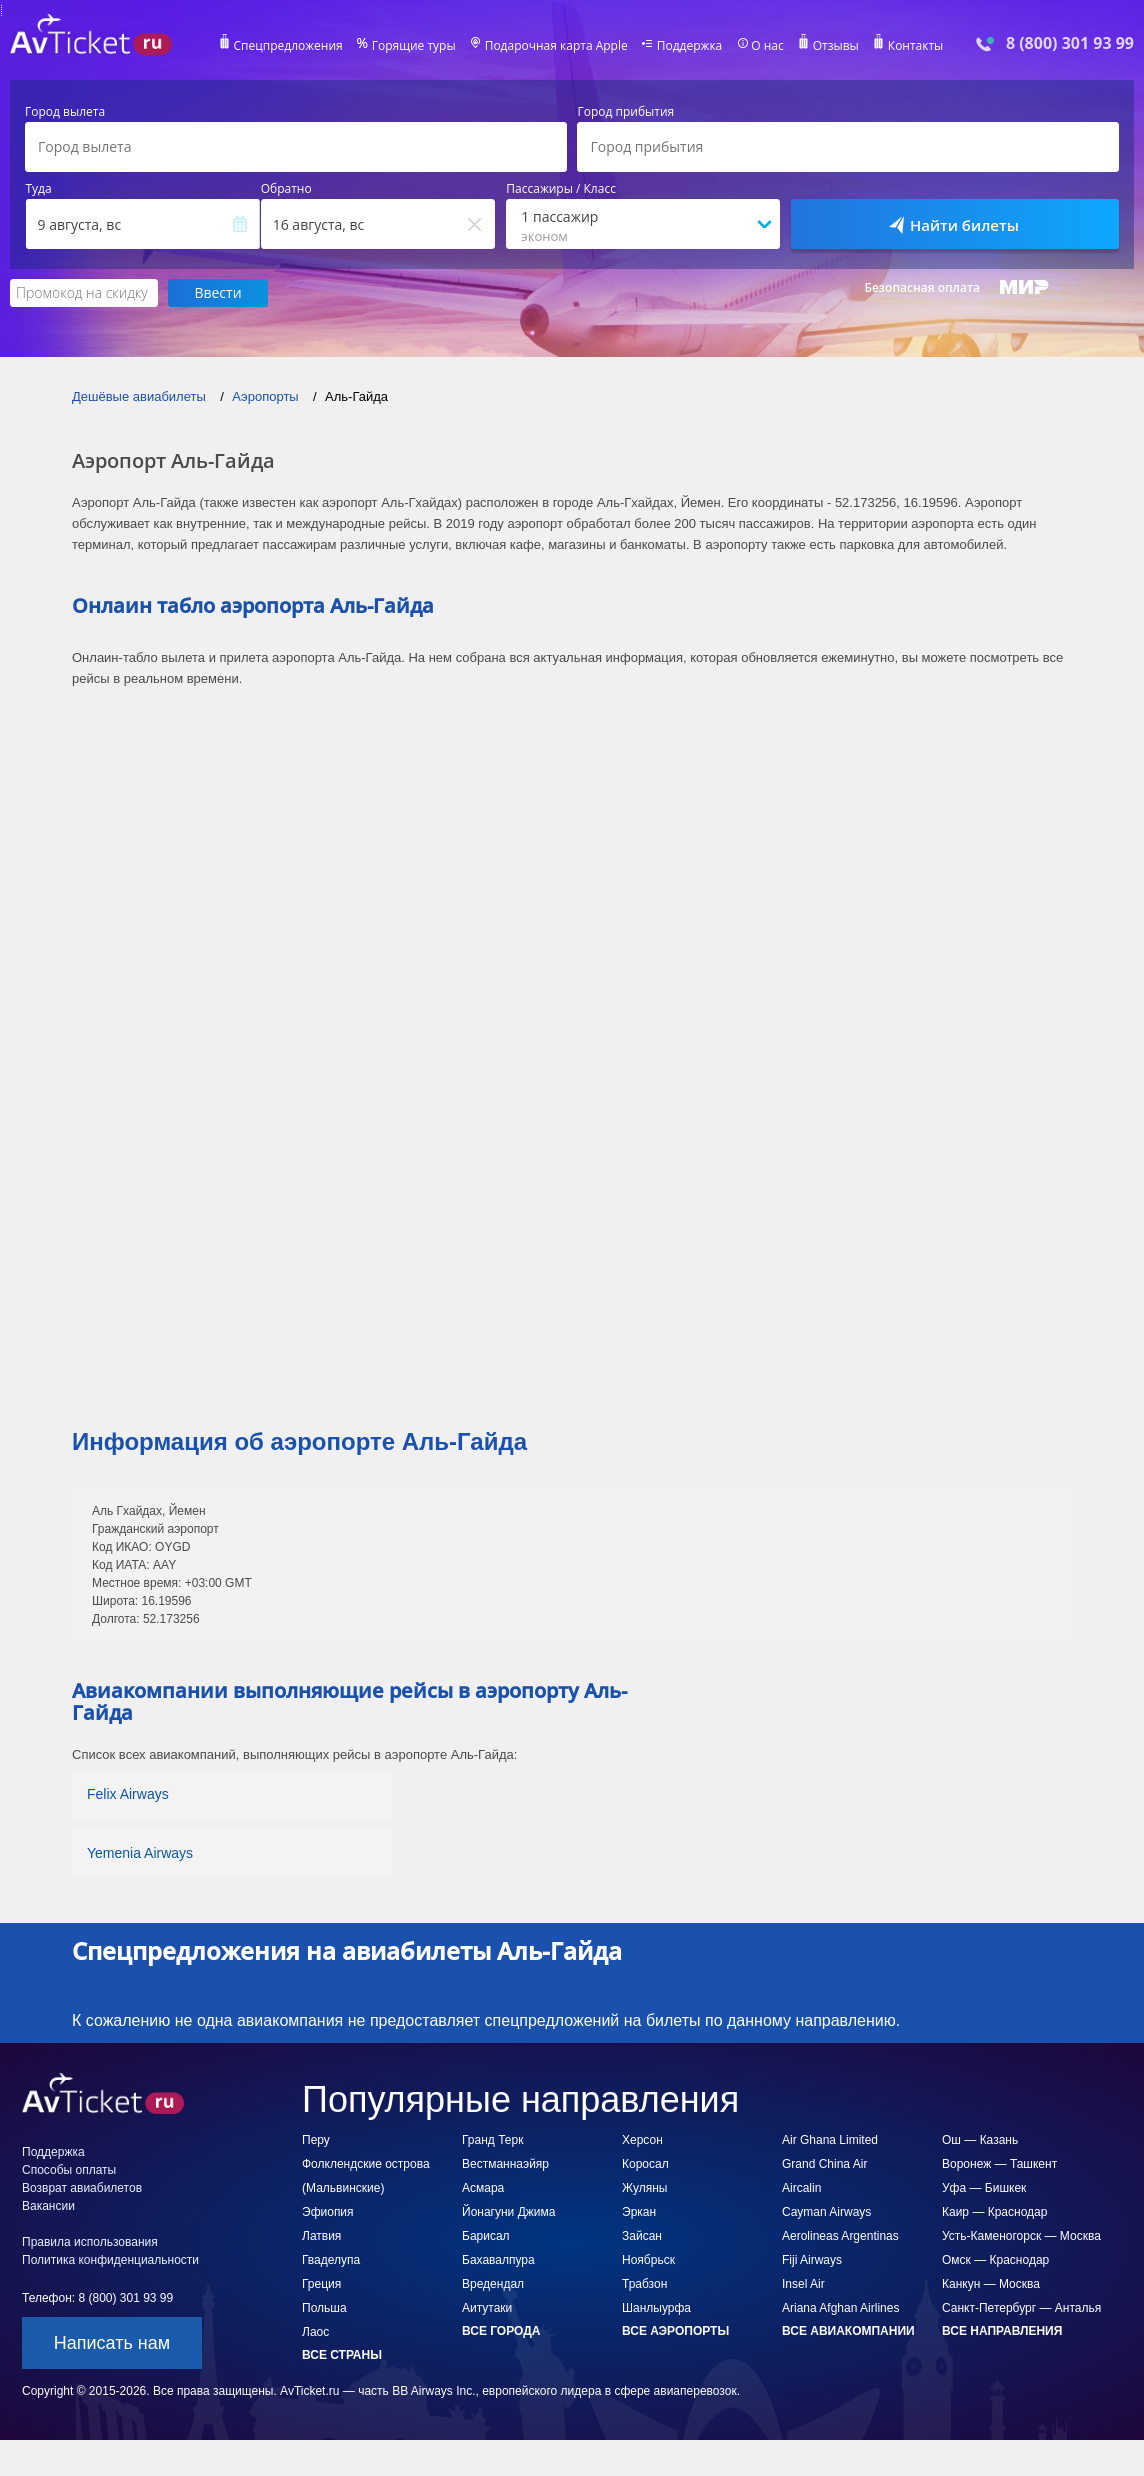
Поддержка (690, 46)
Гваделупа (331, 2260)
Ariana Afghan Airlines (840, 2308)
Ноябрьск (648, 2260)
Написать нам (112, 2343)
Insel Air (803, 2284)
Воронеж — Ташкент (999, 2164)
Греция (321, 2284)
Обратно (286, 189)
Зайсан (642, 2236)
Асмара (483, 2188)
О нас (767, 46)
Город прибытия (625, 112)
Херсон (642, 2140)
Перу (316, 2140)
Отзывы (836, 46)
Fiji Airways (812, 2260)
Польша (324, 2308)
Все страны (342, 2355)
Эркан (639, 2212)
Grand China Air (824, 2164)
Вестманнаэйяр (505, 2164)
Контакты (916, 46)
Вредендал (493, 2284)
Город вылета (65, 112)
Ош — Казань (980, 2140)
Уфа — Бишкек (984, 2188)
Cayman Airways (826, 2212)
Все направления (1002, 2331)
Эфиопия (328, 2212)
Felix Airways (128, 1794)
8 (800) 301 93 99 (1070, 43)
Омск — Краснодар (995, 2260)
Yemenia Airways (140, 1853)
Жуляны (644, 2188)
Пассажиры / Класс (561, 189)
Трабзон (644, 2284)
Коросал (645, 2164)
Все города (501, 2331)
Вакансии (48, 2206)
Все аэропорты (675, 2331)
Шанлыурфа (656, 2308)
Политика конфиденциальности (110, 2260)
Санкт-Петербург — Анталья (1021, 2308)
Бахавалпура (498, 2260)
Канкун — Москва (991, 2284)
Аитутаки (487, 2308)
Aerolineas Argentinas (840, 2236)
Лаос (315, 2332)
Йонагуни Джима (508, 2212)
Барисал (486, 2236)
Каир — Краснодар (994, 2212)
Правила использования (90, 2242)
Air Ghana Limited (830, 2140)
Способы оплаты (69, 2170)
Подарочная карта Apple (556, 46)
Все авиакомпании (848, 2331)
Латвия (321, 2236)
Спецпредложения (288, 46)
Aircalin (801, 2188)
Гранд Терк (492, 2140)
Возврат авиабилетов (82, 2188)
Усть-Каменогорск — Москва (1021, 2236)
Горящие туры (414, 46)
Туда (39, 189)
